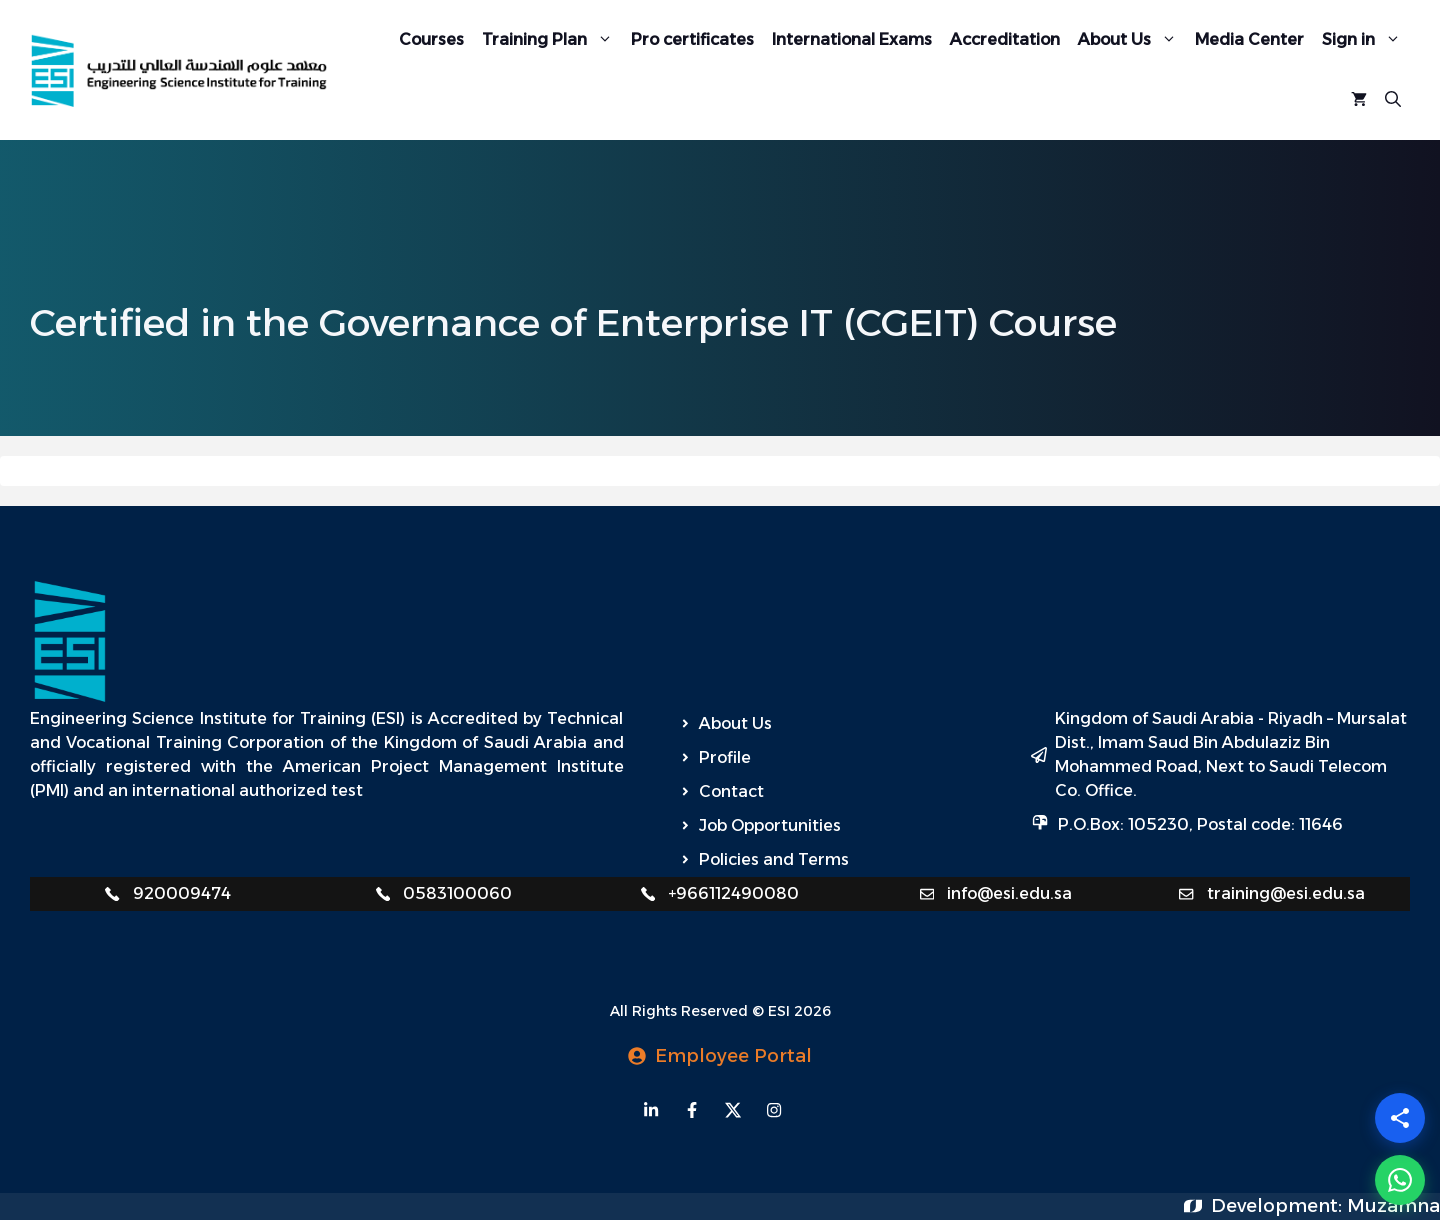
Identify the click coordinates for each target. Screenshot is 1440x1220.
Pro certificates (692, 39)
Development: (1279, 1206)
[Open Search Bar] (1393, 100)
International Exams (852, 39)
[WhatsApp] (1400, 1180)
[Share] (1400, 1118)
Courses (431, 39)
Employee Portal (733, 1056)
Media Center (1249, 39)
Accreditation (1005, 39)
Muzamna (1393, 1206)
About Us (1132, 40)
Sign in (1366, 40)
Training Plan (552, 40)
